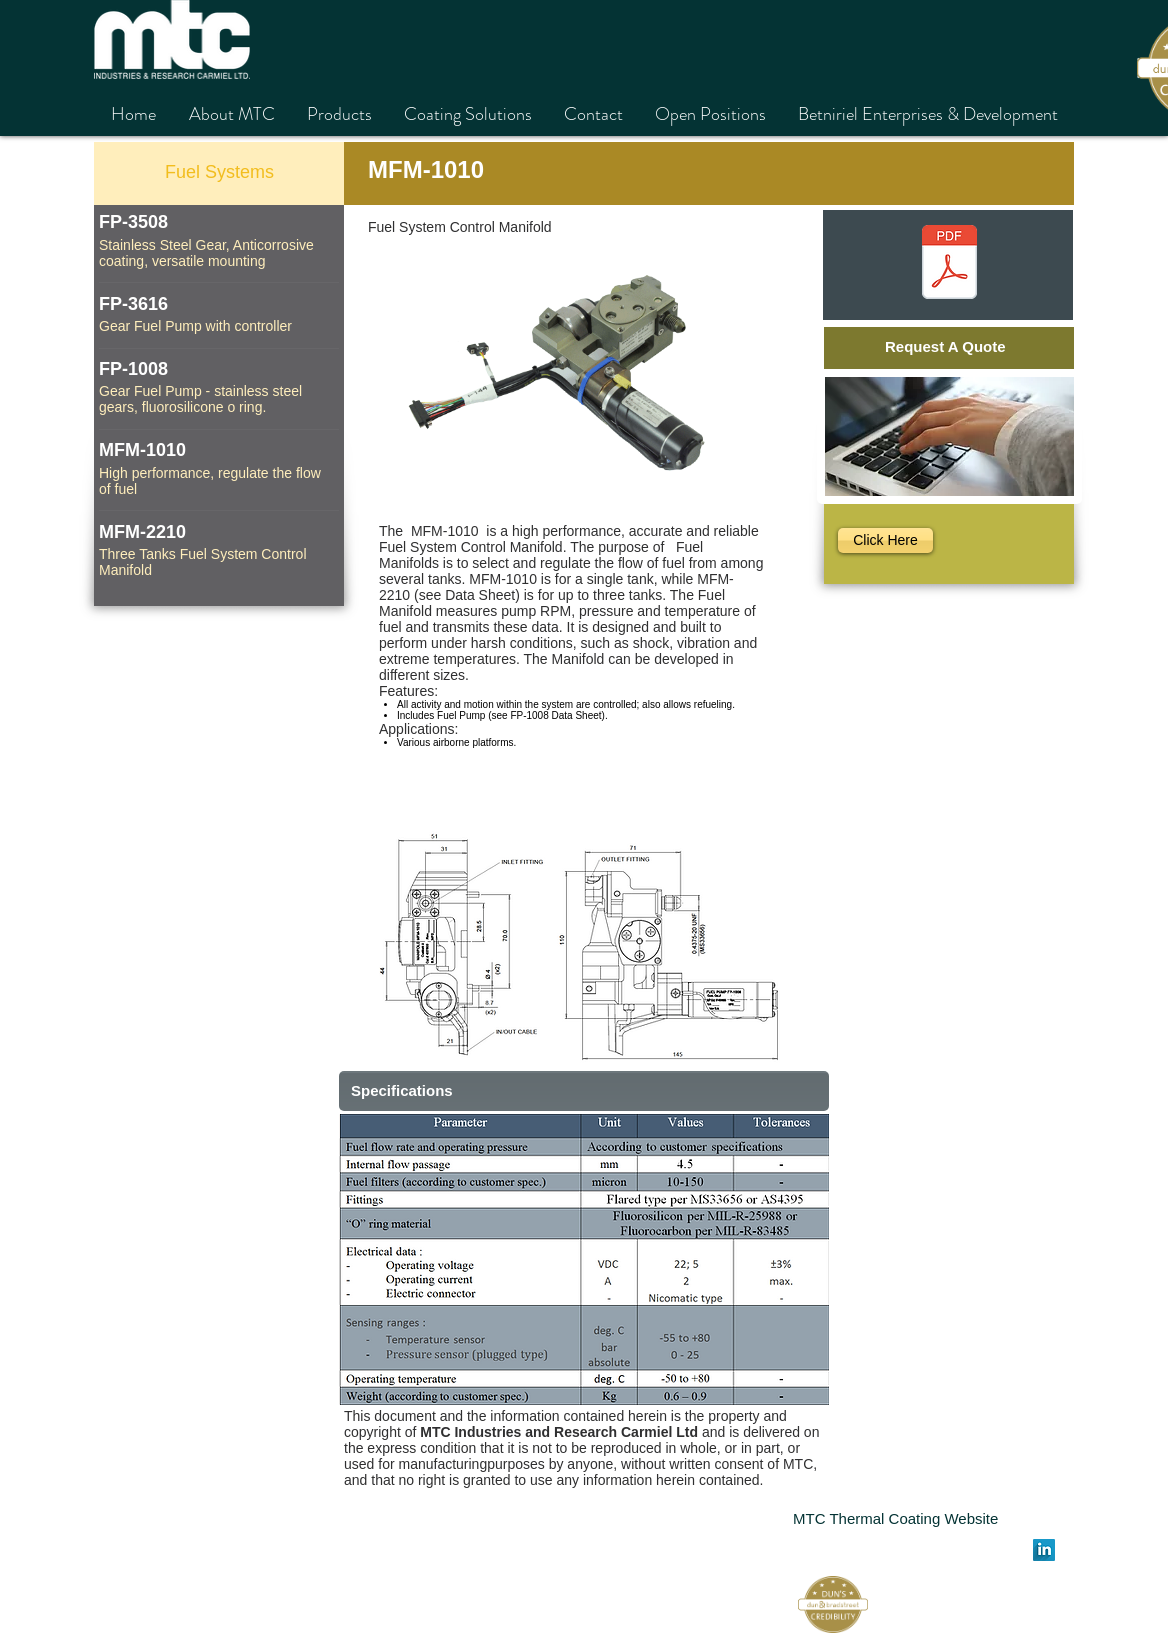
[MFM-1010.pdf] (949, 264)
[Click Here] (885, 540)
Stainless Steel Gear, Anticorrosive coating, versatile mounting (206, 253)
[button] (584, 1259)
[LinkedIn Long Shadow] (1044, 1550)
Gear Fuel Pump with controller (195, 326)
